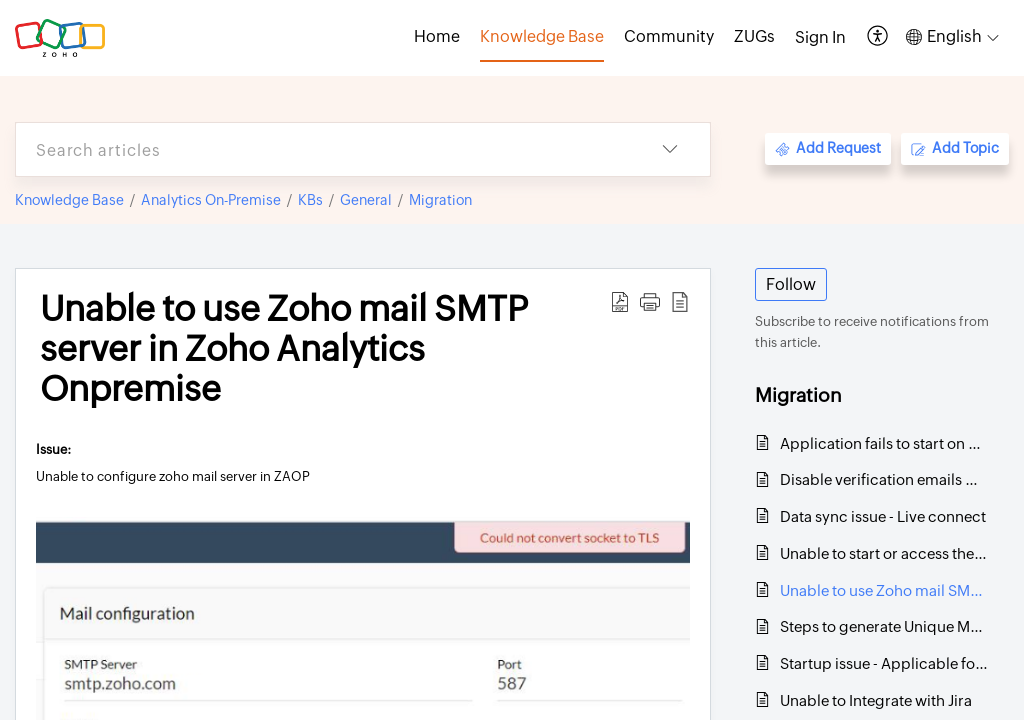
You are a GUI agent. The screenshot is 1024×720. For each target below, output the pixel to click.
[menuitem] (820, 38)
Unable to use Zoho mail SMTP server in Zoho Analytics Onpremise (884, 590)
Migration (440, 200)
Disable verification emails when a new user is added (884, 479)
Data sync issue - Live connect (883, 516)
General (366, 200)
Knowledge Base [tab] (542, 36)
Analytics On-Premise (211, 200)
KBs (310, 200)
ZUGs (754, 36)
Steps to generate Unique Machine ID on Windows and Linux (884, 626)
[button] (878, 37)
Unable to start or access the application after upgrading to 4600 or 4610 (884, 553)
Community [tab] (669, 36)
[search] (323, 149)
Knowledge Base (69, 200)
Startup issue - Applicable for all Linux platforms (884, 663)
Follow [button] (791, 284)
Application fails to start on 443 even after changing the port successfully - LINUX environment (884, 443)
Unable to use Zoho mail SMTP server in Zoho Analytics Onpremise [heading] (284, 349)
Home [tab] (437, 36)
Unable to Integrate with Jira (876, 700)
